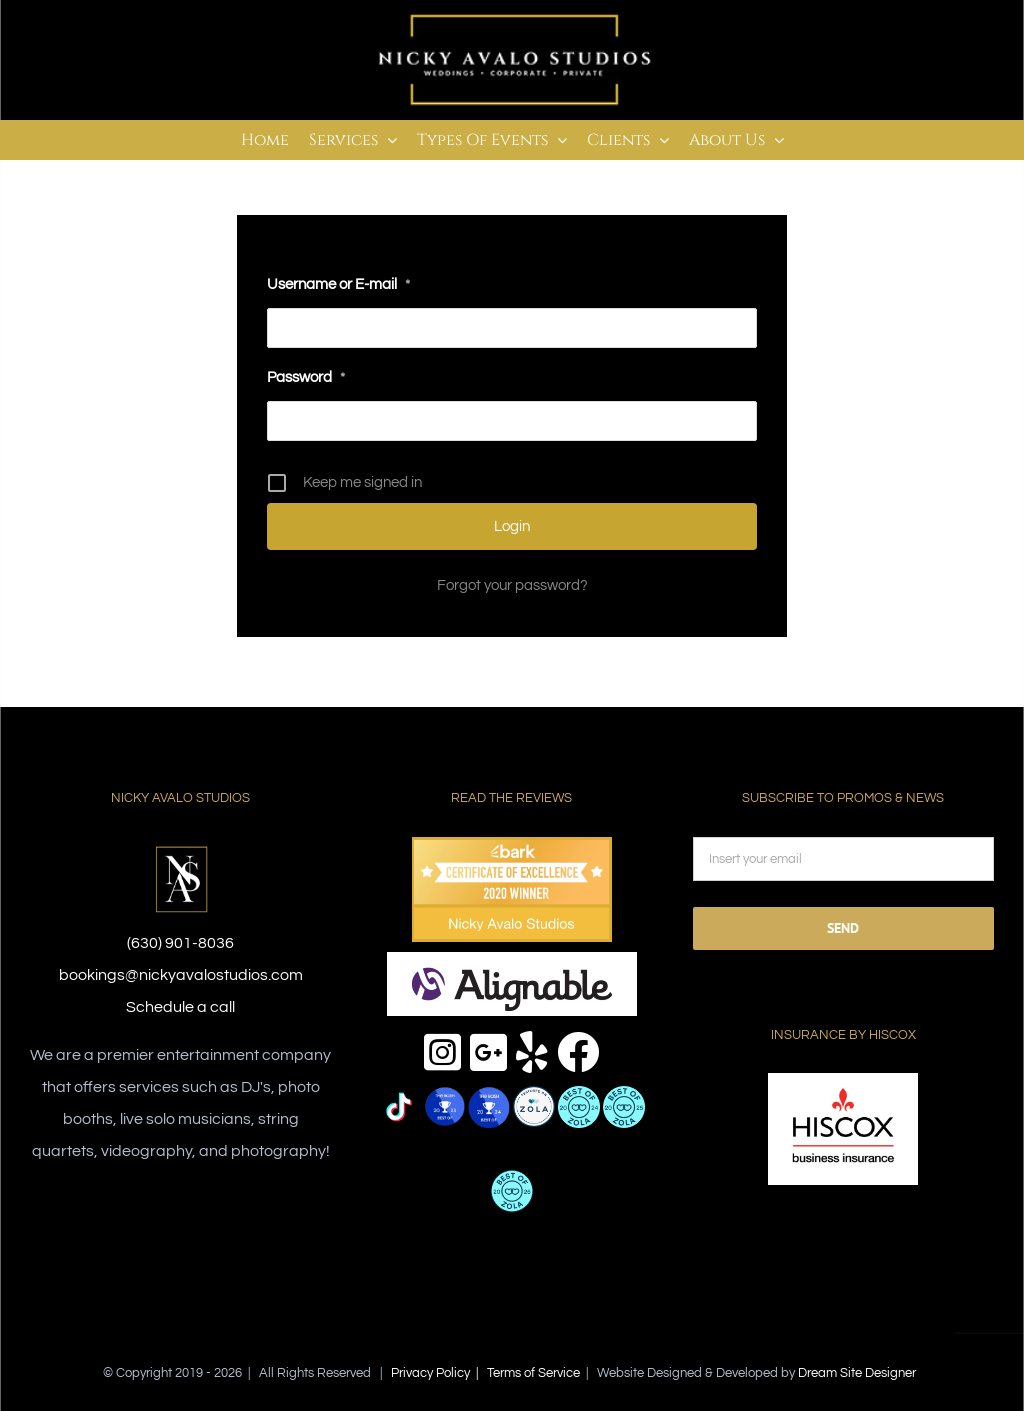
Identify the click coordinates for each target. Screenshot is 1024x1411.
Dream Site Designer (857, 1373)
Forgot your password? (512, 585)
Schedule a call (180, 1007)
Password (306, 377)
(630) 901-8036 (180, 943)
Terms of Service (533, 1373)
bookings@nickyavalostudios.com (181, 975)
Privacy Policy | (439, 1373)
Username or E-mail (338, 284)
